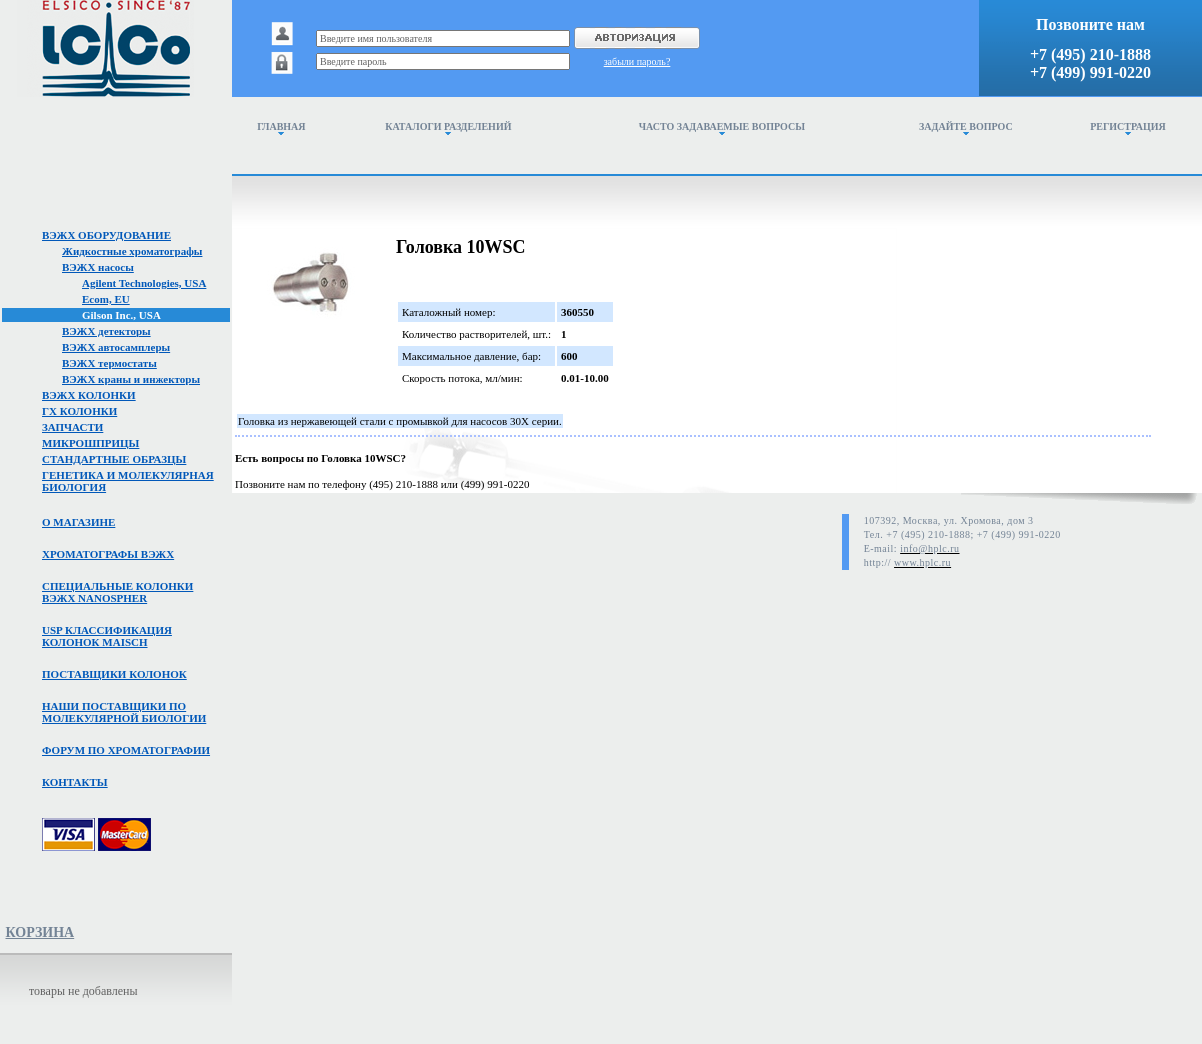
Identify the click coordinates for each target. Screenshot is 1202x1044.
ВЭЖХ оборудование (106, 235)
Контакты (75, 782)
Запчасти (72, 427)
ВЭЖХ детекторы (106, 331)
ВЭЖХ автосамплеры (116, 347)
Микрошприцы (90, 443)
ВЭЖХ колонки (89, 395)
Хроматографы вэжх (108, 554)
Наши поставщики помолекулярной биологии (124, 712)
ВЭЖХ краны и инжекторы (131, 379)
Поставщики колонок (114, 674)
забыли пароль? (637, 61)
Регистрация (1128, 128)
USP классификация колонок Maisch (107, 636)
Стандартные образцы (114, 459)
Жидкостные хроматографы (132, 251)
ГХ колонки (79, 411)
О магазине (78, 522)
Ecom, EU (106, 299)
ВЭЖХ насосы (98, 267)
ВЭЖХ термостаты (109, 363)
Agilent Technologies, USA (144, 283)
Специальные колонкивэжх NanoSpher (117, 592)
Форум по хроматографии (126, 750)
